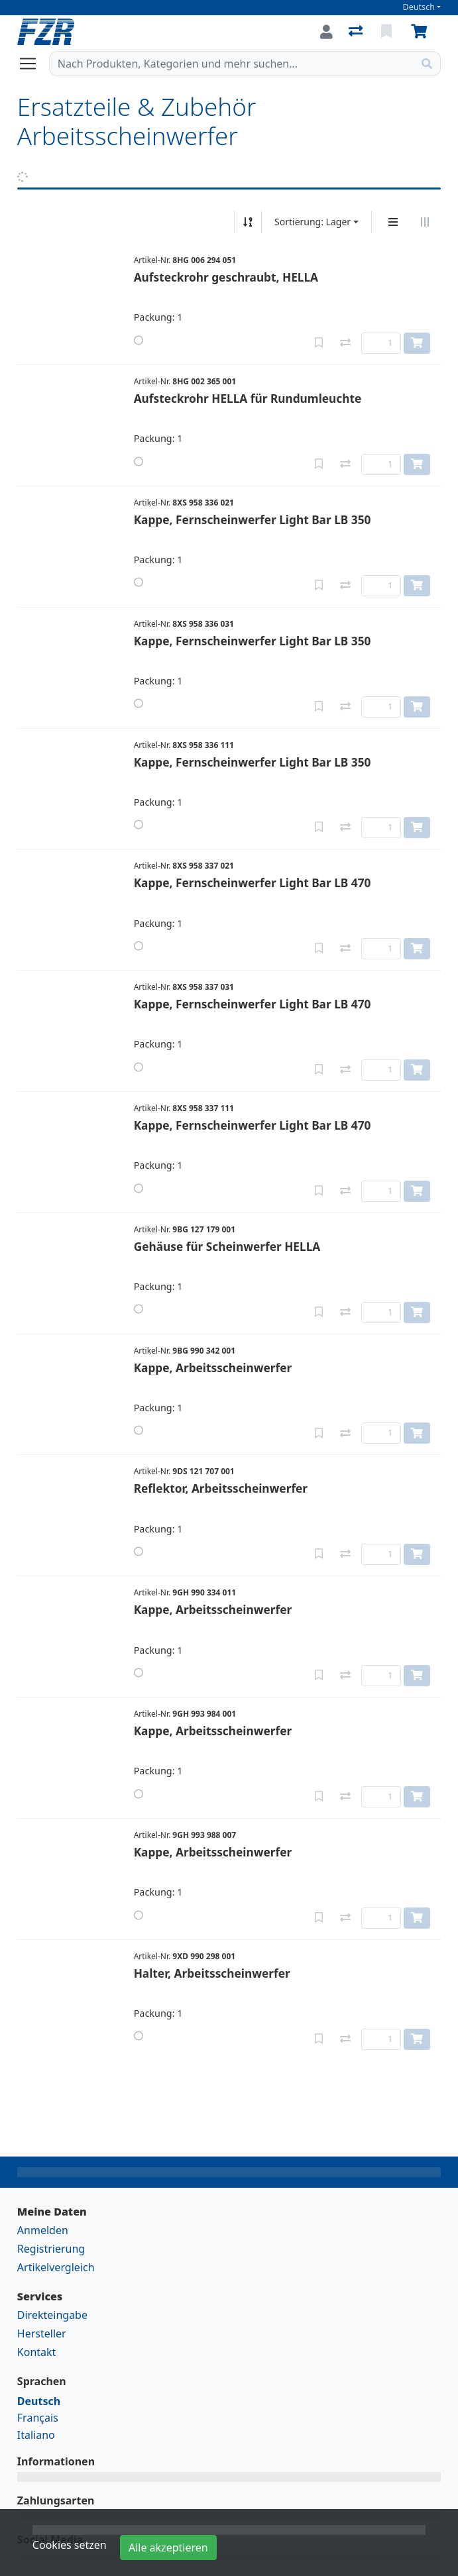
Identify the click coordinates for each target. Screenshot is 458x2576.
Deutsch (418, 7)
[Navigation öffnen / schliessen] (33, 63)
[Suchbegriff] (231, 63)
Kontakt (36, 2352)
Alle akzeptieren (168, 2547)
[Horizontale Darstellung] (425, 222)
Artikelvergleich (56, 2267)
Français (37, 2417)
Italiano (36, 2435)
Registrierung (51, 2248)
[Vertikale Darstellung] (393, 222)
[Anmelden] (326, 31)
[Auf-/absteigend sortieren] (248, 222)
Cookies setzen (69, 2545)
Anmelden (42, 2230)
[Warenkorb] (421, 32)
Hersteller (41, 2333)
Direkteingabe (52, 2315)
